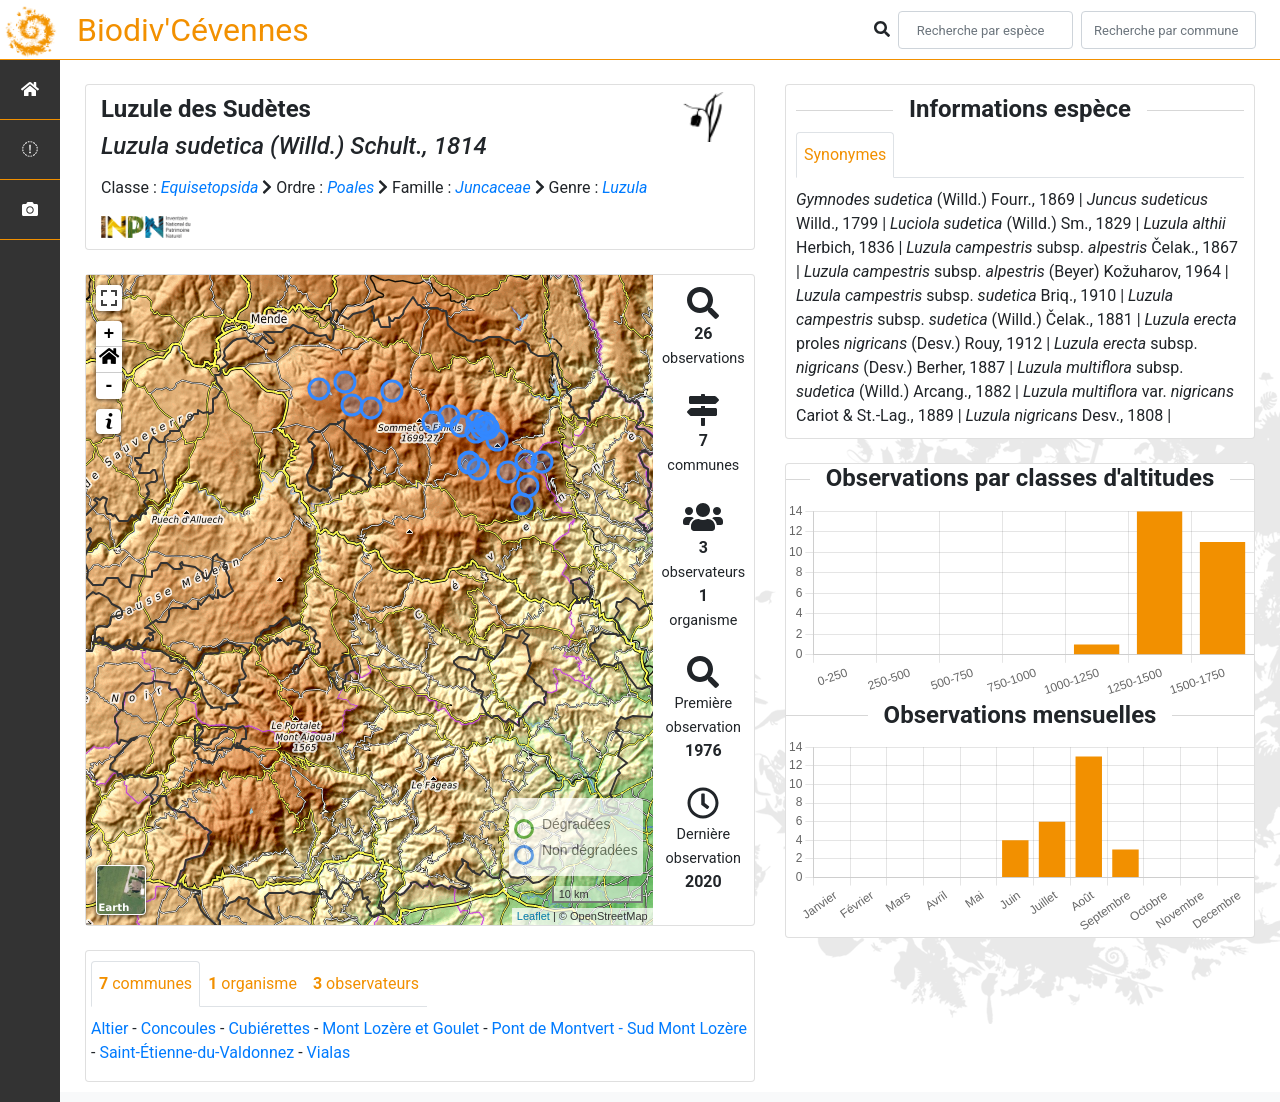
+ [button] (109, 334)
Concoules (178, 1028)
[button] (109, 360)
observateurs (366, 983)
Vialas (329, 1052)
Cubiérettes (269, 1028)
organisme (252, 983)
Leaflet (533, 916)
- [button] (109, 386)
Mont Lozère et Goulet (400, 1028)
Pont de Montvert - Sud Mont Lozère (619, 1028)
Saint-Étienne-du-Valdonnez (196, 1052)
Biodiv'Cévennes (193, 30)
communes (145, 983)
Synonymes (845, 154)
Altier (109, 1028)
